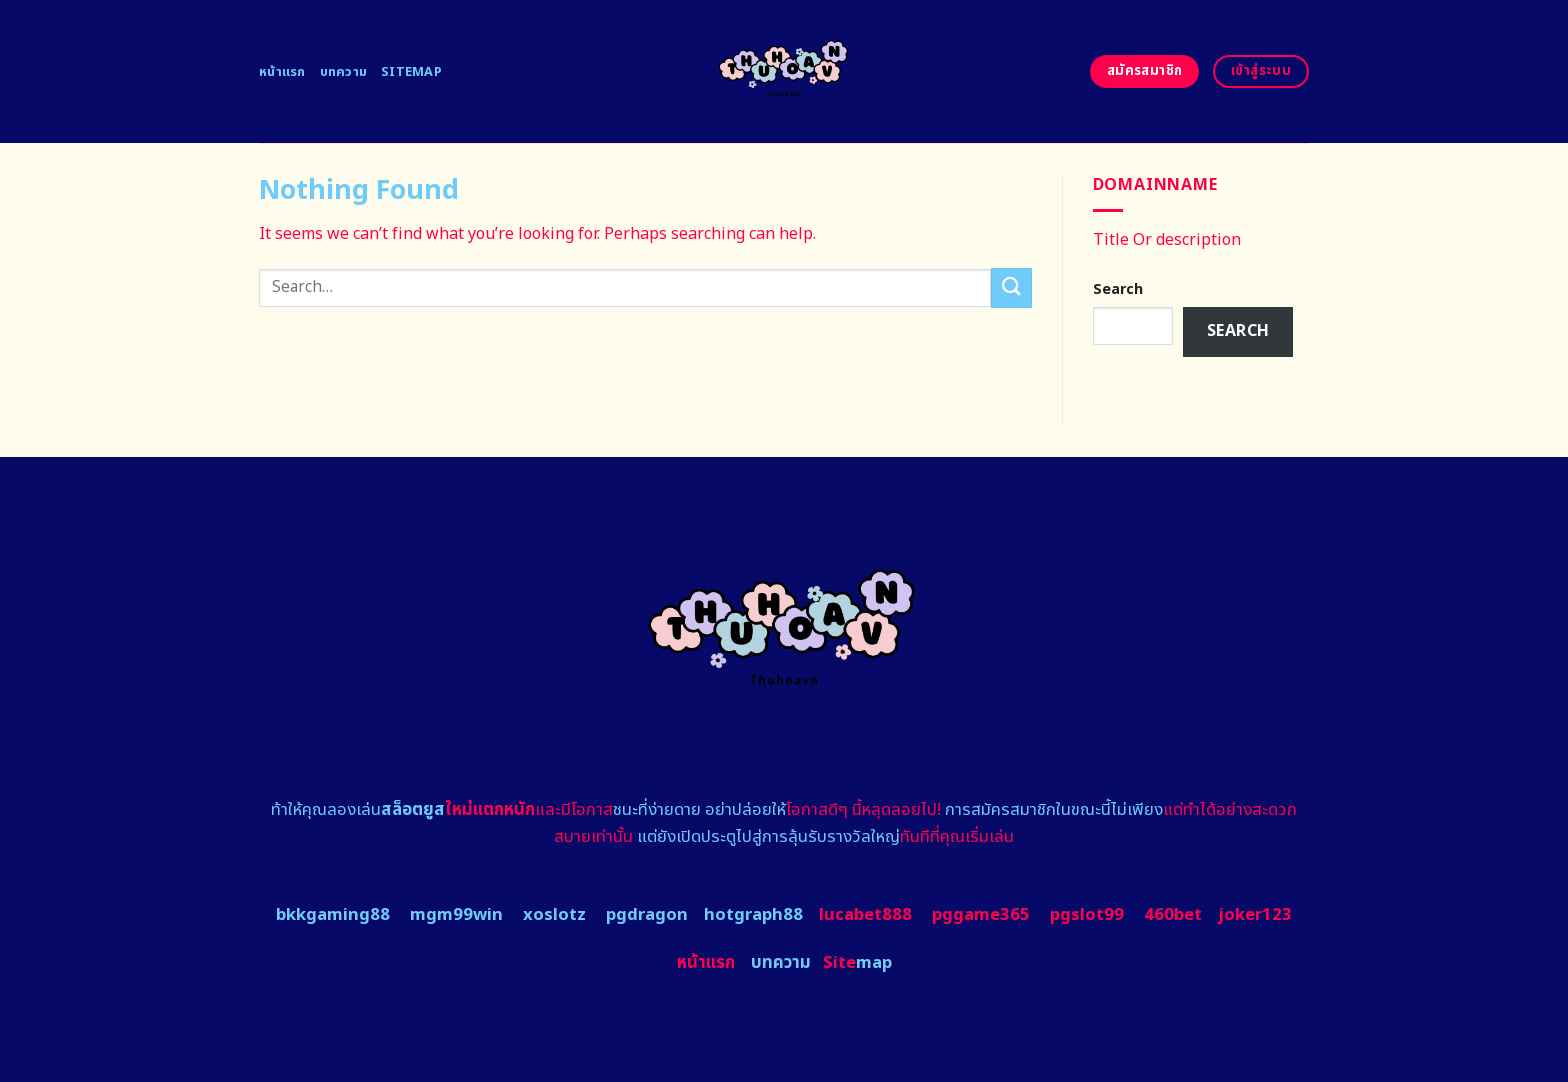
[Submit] (1011, 287)
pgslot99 (1087, 915)
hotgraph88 (753, 915)
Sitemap (411, 72)
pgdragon (647, 915)
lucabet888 (865, 915)
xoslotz (554, 915)
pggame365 (981, 915)
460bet (1173, 915)
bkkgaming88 (333, 915)
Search (1118, 289)
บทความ (344, 72)
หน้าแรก (282, 72)
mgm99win (456, 915)
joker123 (1255, 915)
